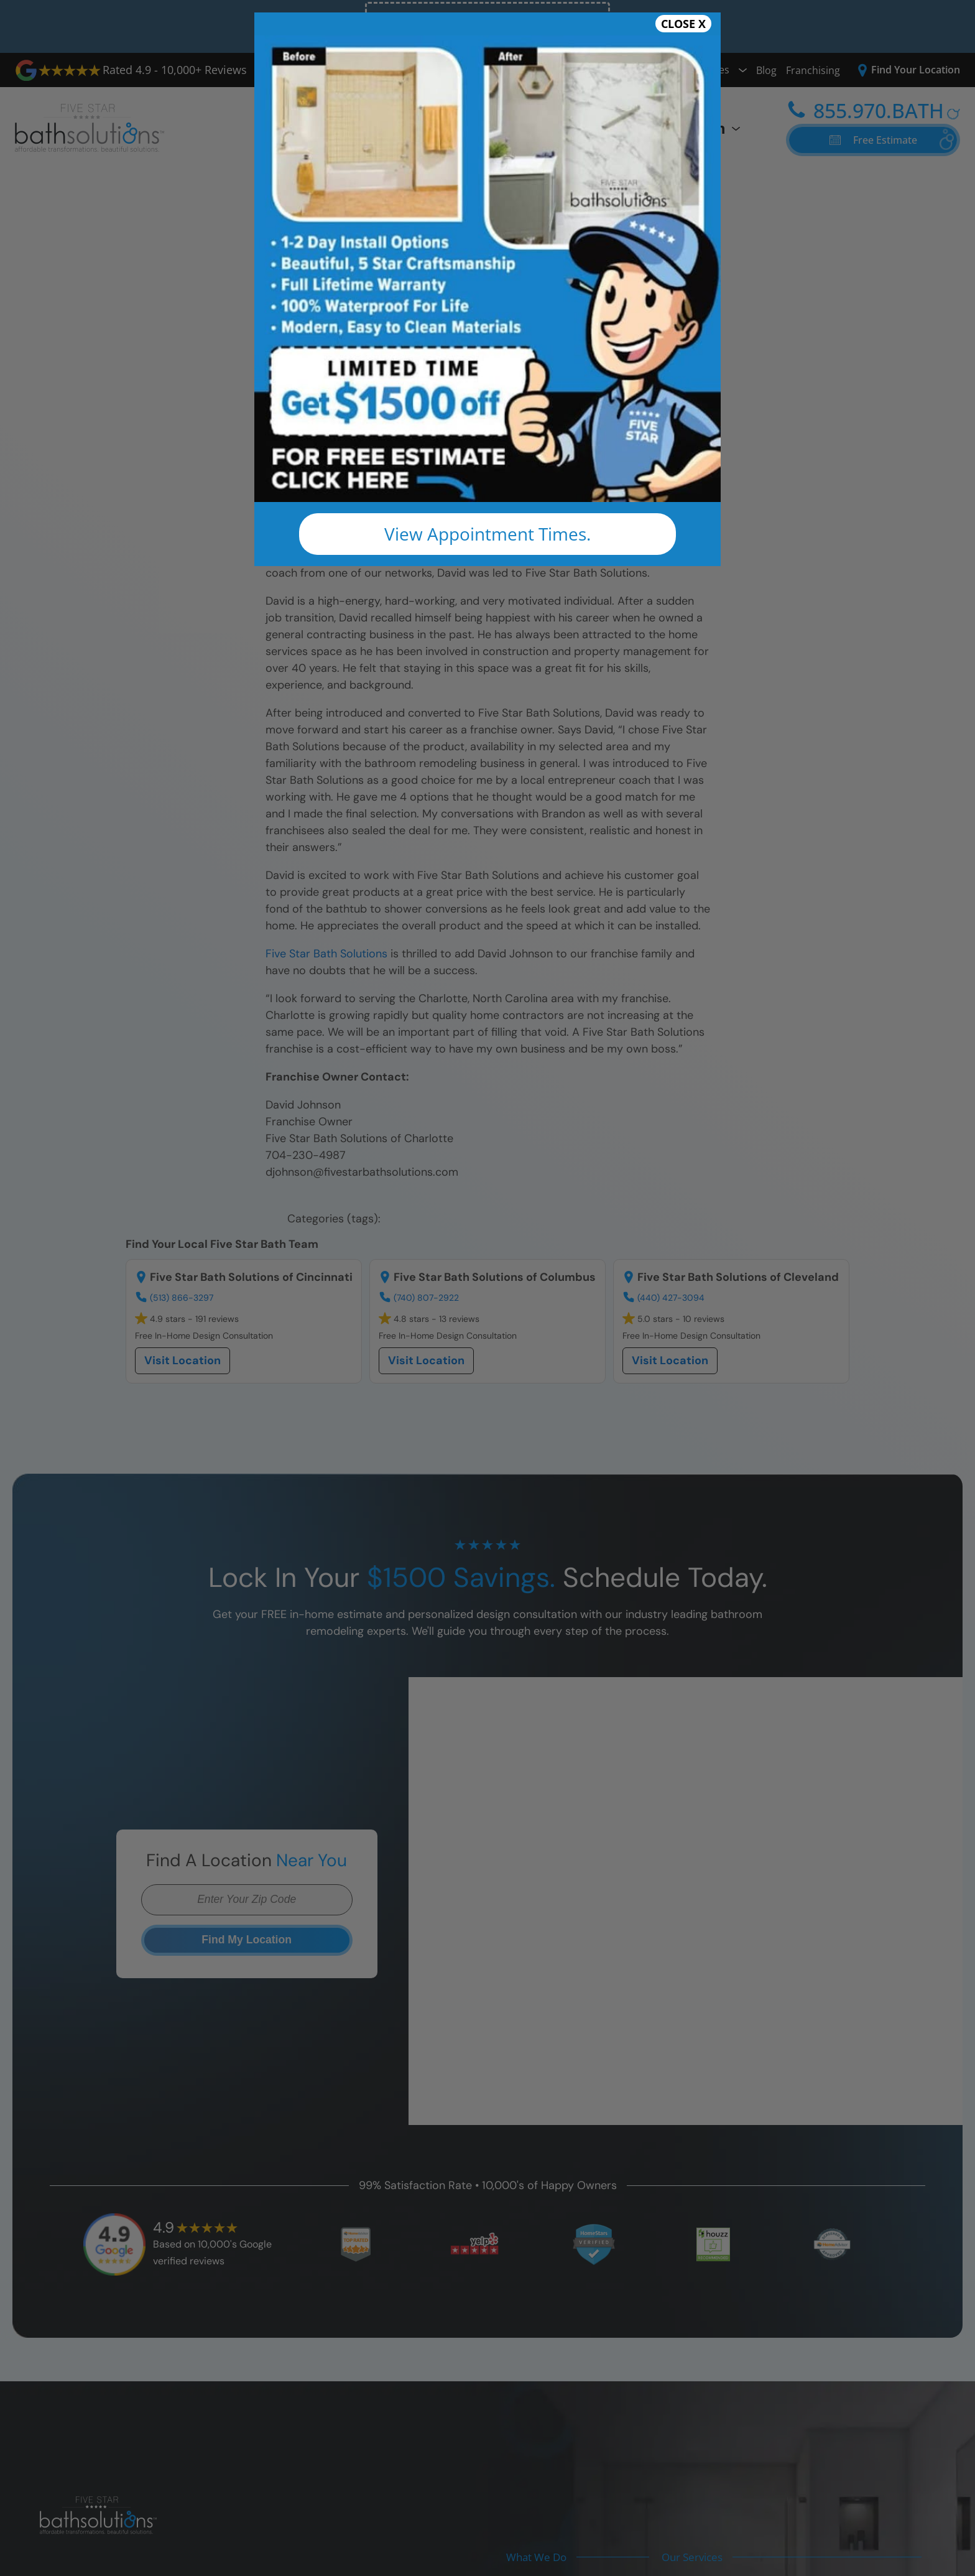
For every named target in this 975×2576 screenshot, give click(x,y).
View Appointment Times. (487, 534)
